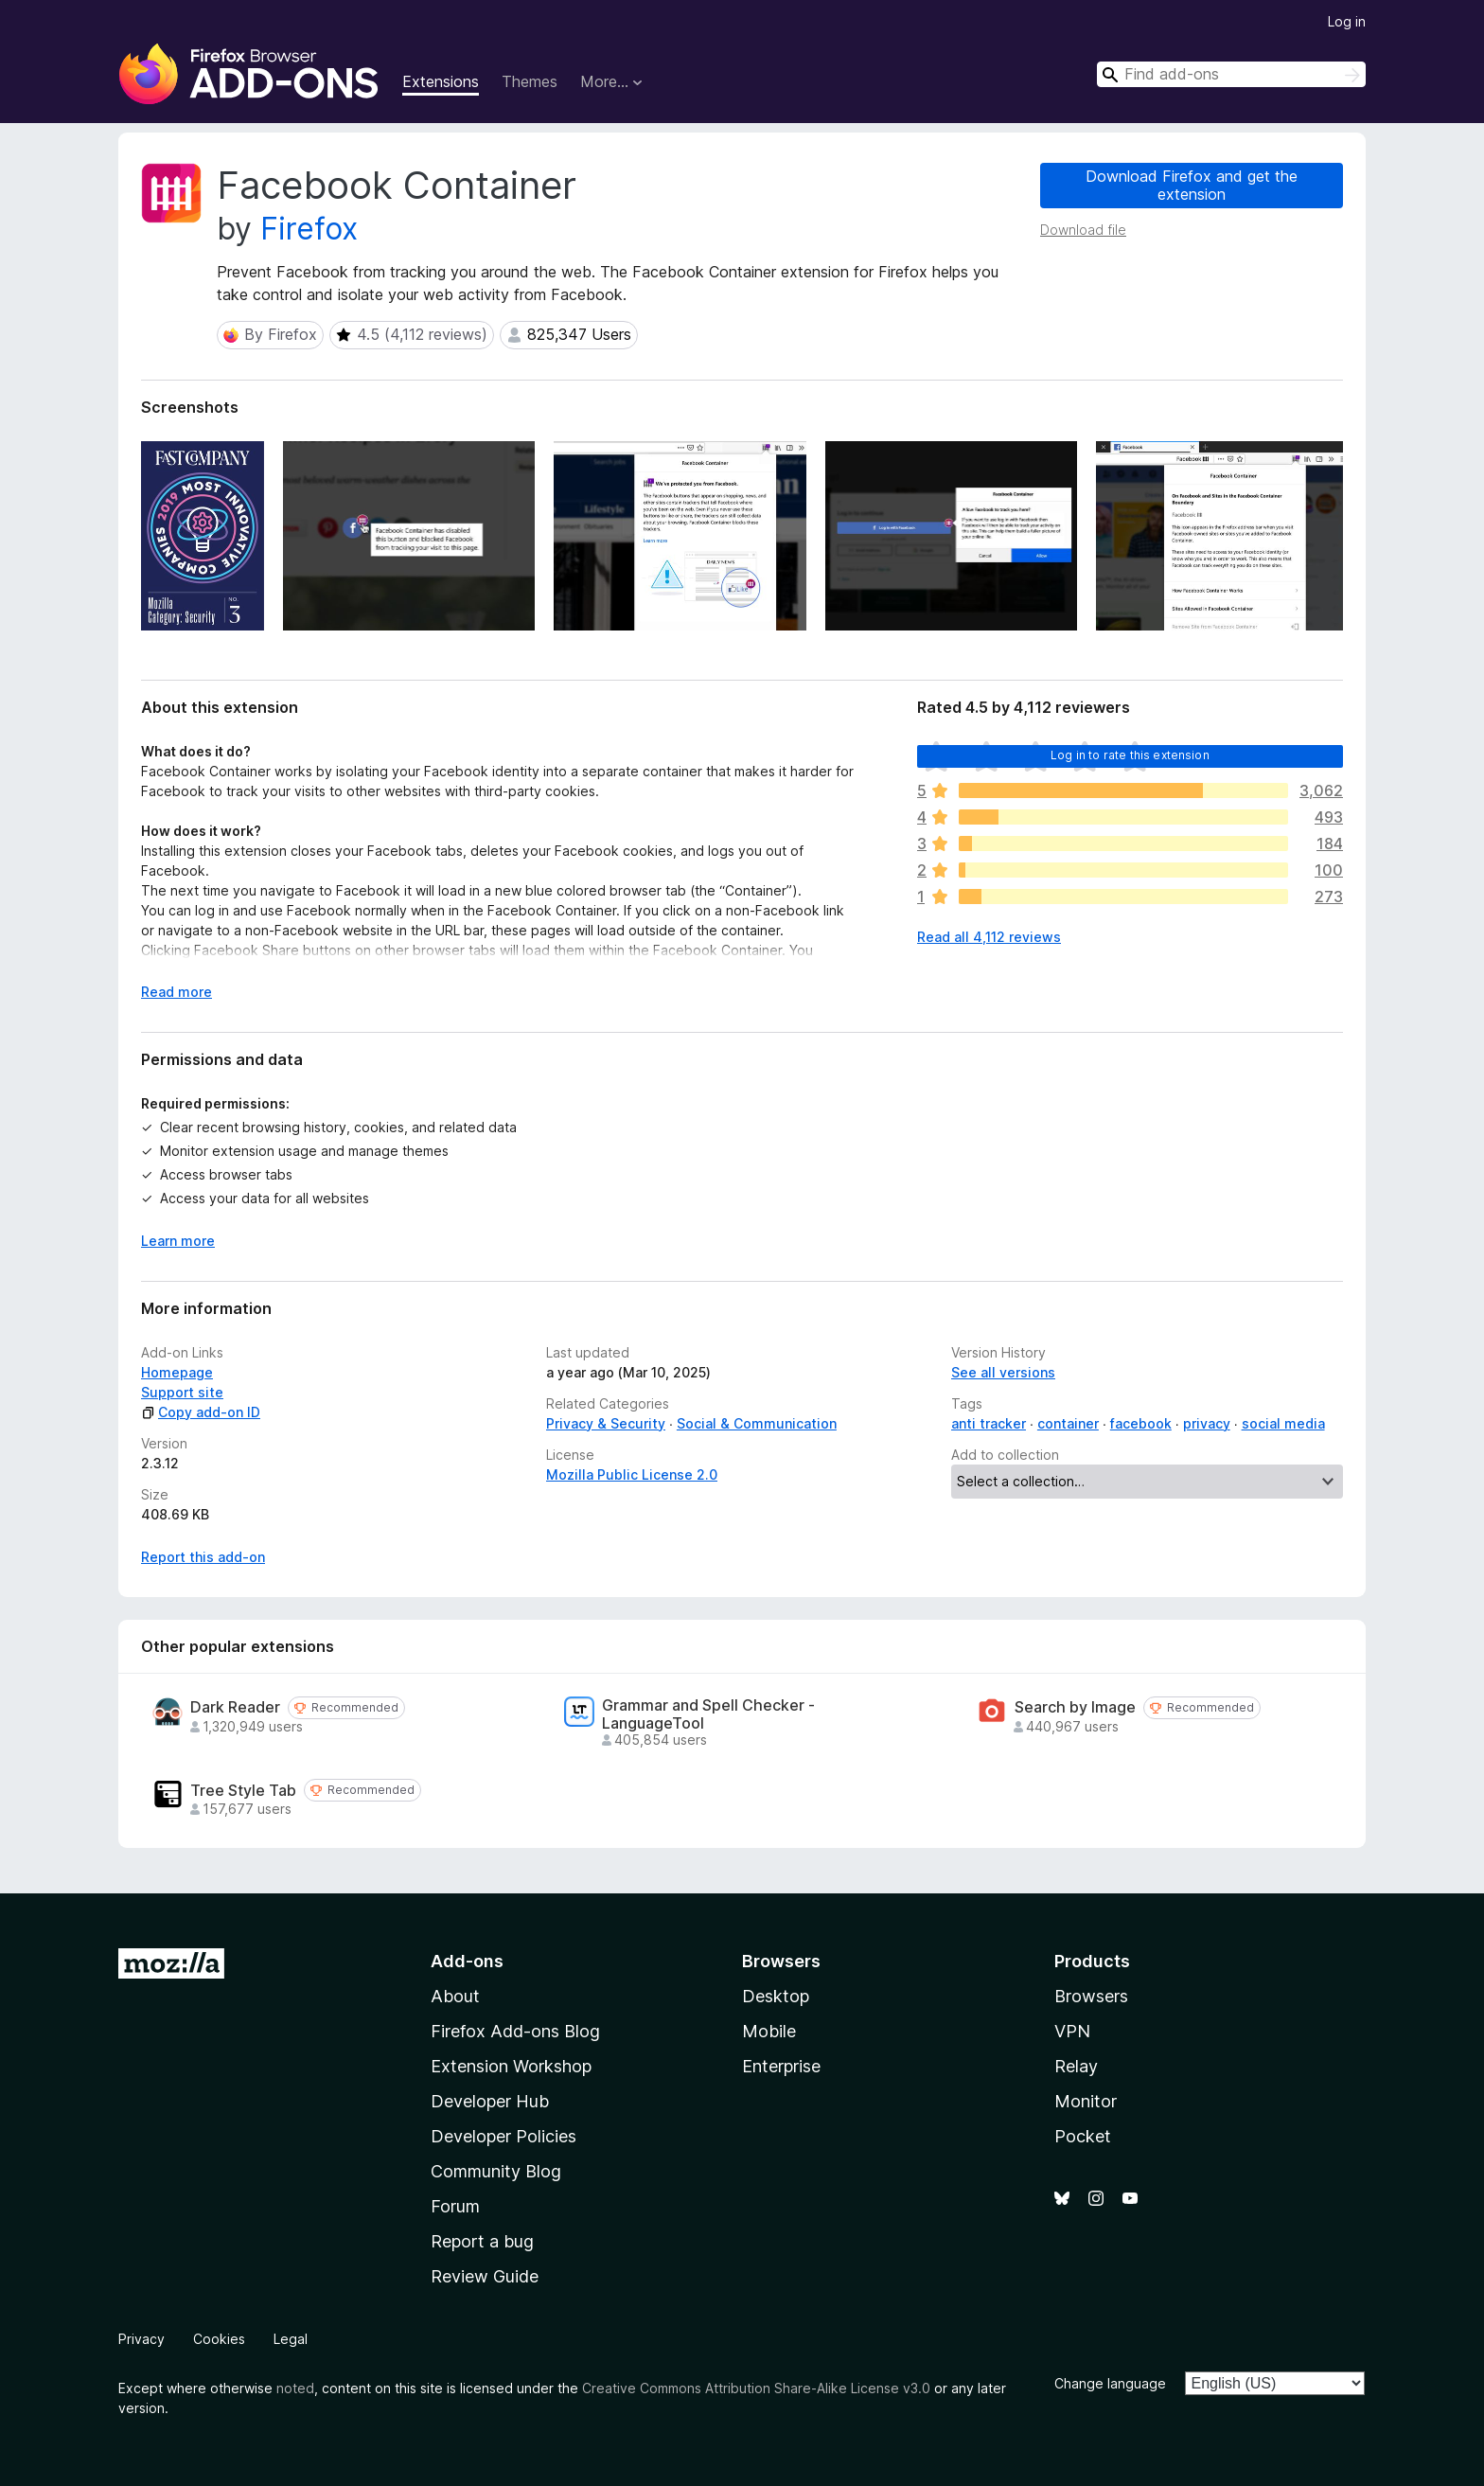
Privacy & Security (605, 1423)
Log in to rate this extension (1130, 755)
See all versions (1003, 1372)
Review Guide (485, 2276)
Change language (1110, 2383)
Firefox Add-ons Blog (515, 2031)
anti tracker (988, 1423)
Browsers (1091, 1996)
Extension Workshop (511, 2066)
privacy (1206, 1423)
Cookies (219, 2339)
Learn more (178, 1241)
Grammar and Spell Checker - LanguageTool (708, 1714)
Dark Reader (235, 1707)
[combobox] (1231, 74)
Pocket (1082, 2136)
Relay (1076, 2066)
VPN (1072, 2031)
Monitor (1085, 2101)
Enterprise (781, 2066)
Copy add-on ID (200, 1412)
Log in (1347, 21)
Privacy (141, 2339)
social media (1283, 1423)
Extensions (440, 81)
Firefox (309, 228)
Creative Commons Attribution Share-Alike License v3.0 (756, 2388)
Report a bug (482, 2241)
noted (295, 2388)
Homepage (177, 1372)
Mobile (769, 2031)
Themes (529, 81)
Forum (455, 2206)
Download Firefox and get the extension (1192, 185)
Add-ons (467, 1961)
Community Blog (496, 2171)
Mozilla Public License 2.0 (631, 1474)
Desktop (775, 1996)
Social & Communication (757, 1423)
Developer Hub (490, 2101)
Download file (1083, 230)
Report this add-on (203, 1557)
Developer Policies (503, 2136)
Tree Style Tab (243, 1791)
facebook (1141, 1423)
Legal (291, 2339)
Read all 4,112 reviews (989, 937)
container (1068, 1423)
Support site (182, 1392)
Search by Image (1075, 1707)
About (455, 1996)
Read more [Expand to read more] (176, 992)
